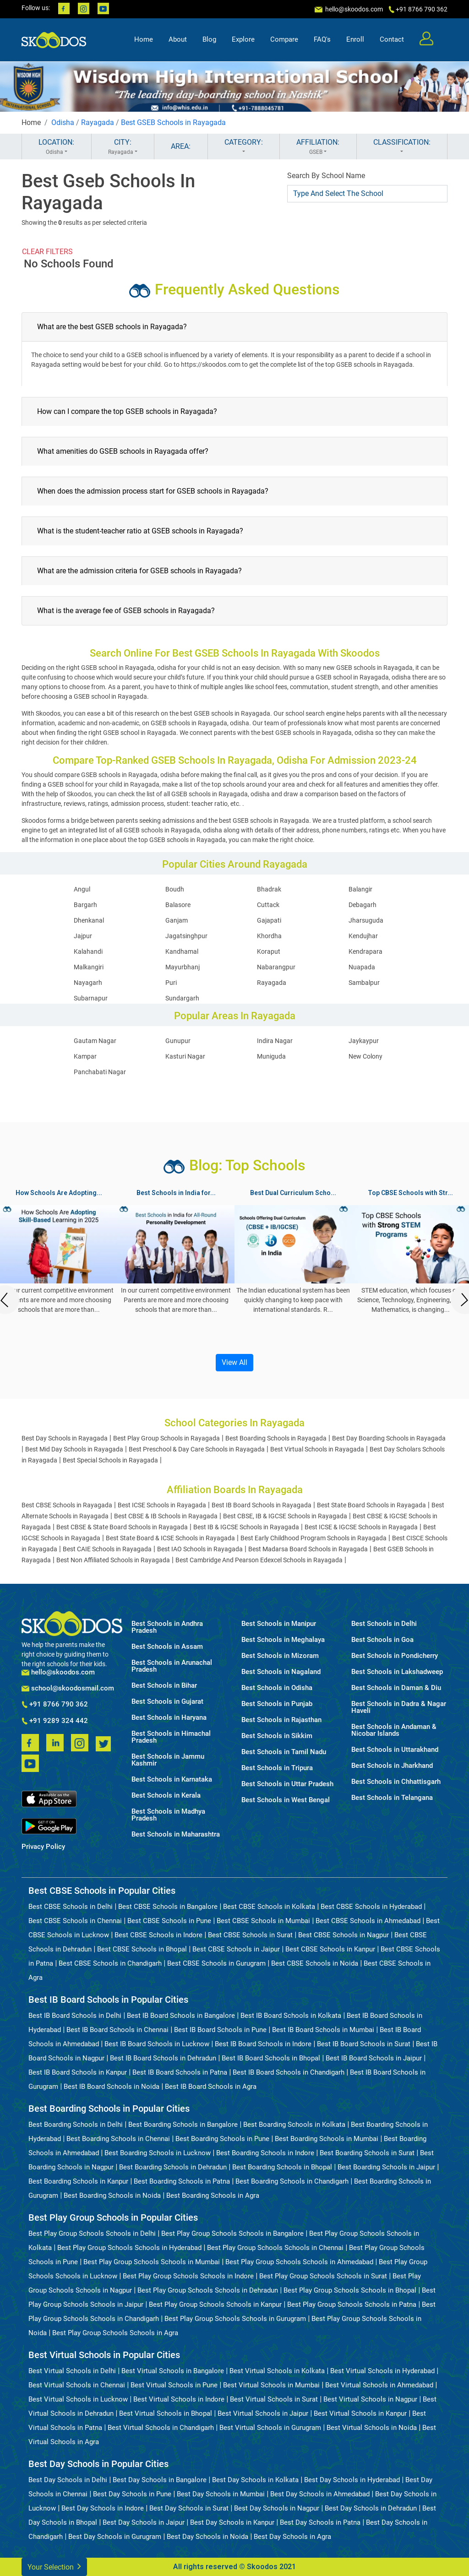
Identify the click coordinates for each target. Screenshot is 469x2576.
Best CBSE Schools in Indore (158, 1935)
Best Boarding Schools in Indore (265, 2153)
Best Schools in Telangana (392, 1797)
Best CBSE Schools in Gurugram (216, 1963)
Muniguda (271, 1056)
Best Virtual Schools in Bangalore (172, 2371)
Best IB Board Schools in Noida (111, 2086)
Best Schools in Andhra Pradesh (167, 1627)
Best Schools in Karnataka (171, 1779)
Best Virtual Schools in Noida (372, 2428)
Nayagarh (88, 982)
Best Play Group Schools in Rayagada (166, 1438)
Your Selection (54, 2566)
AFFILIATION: (318, 147)
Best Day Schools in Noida (207, 2537)
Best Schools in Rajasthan (281, 1720)
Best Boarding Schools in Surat (367, 2153)
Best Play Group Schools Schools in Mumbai (151, 2262)
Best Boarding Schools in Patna (182, 2181)
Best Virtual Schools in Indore (178, 2399)
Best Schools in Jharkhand (392, 1765)
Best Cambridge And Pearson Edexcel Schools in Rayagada (259, 1560)
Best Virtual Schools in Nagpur (370, 2399)
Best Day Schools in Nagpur (276, 2508)
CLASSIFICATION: (402, 147)
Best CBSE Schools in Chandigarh (110, 1963)
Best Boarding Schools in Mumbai (326, 2139)
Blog (209, 39)
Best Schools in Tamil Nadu (283, 1752)
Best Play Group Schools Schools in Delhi (92, 2233)
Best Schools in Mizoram (280, 1655)
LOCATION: (57, 147)
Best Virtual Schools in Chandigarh (161, 2428)
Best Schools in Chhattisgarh (396, 1781)
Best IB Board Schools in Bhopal (271, 2058)
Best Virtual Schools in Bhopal (165, 2413)
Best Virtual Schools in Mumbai (271, 2385)
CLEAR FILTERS (47, 251)
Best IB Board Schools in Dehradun (163, 2058)
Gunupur (178, 1040)
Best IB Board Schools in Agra (210, 2086)
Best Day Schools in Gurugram (114, 2537)
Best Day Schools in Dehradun (371, 2508)
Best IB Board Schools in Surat (363, 2044)
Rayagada (97, 122)
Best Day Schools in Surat (189, 2508)
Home (143, 39)
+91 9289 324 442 (55, 1721)
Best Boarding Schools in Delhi (75, 2124)
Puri (171, 982)
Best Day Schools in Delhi (67, 2480)
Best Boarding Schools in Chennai (118, 2139)
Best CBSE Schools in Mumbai (263, 1921)
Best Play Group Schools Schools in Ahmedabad (299, 2262)
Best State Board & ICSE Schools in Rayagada (170, 1538)
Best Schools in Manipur (278, 1623)
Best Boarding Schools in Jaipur (386, 2167)
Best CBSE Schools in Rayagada (67, 1505)
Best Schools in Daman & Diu (396, 1688)
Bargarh (85, 904)
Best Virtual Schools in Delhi (72, 2371)
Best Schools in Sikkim (276, 1736)
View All (234, 1362)
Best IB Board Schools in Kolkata (290, 2015)
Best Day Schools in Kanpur (232, 2522)
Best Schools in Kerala (166, 1795)
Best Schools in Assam (167, 1646)
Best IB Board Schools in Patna (179, 2072)
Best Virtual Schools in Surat (274, 2399)
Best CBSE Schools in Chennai (75, 1921)
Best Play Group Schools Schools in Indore (188, 2276)
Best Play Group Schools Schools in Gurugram (235, 2319)
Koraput (268, 951)
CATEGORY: (244, 147)
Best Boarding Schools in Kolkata (294, 2124)
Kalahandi (88, 951)
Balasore (178, 904)
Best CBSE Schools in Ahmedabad (368, 1921)
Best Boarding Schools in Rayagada (276, 1438)
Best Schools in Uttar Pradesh (287, 1784)
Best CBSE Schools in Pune (169, 1921)
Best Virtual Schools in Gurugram (270, 2428)
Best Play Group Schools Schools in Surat (323, 2276)
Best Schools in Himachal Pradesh (171, 1737)
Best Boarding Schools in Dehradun (173, 2167)
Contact (392, 39)
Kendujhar (363, 936)
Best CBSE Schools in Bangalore (168, 1906)
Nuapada (362, 967)
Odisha (62, 122)
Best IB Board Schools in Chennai (117, 2030)
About (178, 39)
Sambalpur (364, 982)
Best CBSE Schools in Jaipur (236, 1949)
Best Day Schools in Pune (132, 2494)
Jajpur (83, 936)
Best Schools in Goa (382, 1639)
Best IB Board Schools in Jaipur (374, 2058)
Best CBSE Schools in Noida (314, 1963)
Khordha (269, 936)
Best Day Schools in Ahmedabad (320, 2494)
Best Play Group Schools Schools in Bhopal (350, 2290)
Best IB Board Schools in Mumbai (323, 2030)
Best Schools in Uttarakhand (394, 1749)
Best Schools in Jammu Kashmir (167, 1760)
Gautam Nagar (95, 1040)
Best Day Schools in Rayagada (65, 1438)
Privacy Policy (43, 1846)
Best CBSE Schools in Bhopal (142, 1949)
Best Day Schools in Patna (320, 2522)
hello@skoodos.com (353, 9)
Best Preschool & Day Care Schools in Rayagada (197, 1449)
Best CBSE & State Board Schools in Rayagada (122, 1527)
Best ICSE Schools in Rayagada (162, 1505)
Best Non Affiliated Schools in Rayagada (113, 1560)
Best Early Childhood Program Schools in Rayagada (313, 1538)
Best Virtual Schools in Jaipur (263, 2413)
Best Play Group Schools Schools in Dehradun (207, 2290)
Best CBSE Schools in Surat (250, 1935)
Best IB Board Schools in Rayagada (261, 1505)
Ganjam (176, 920)
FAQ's (322, 39)
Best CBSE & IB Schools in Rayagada (166, 1516)
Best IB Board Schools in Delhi (74, 2015)
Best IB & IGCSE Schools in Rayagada (246, 1527)
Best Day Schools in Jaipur (144, 2522)
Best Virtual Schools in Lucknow (78, 2399)
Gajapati (269, 920)
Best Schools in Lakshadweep (397, 1671)
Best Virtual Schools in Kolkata (277, 2371)
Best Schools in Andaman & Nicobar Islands (393, 1730)
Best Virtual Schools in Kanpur (360, 2413)
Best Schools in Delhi (384, 1623)
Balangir (360, 889)
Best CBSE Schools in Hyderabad (371, 1906)
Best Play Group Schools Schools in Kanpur (215, 2304)
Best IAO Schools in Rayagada (200, 1549)
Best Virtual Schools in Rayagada (317, 1449)
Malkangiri (89, 967)
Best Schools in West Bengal (285, 1800)
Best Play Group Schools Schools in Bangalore (232, 2233)
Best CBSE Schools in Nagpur (343, 1935)
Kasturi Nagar (185, 1056)
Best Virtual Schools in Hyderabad (382, 2371)
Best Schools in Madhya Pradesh (168, 1815)
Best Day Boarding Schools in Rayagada (389, 1438)
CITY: (123, 147)
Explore (243, 39)
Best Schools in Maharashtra (175, 1834)
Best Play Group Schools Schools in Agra (115, 2333)
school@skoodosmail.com (68, 1688)
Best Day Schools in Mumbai (221, 2494)
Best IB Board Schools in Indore (263, 2044)
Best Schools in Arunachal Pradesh (171, 1666)
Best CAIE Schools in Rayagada (107, 1549)
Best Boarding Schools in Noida (112, 2195)
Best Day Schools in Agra (292, 2537)
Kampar (85, 1056)
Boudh (174, 889)
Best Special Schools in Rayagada (110, 1460)
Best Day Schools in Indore (102, 2508)
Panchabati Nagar (100, 1072)
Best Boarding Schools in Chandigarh (292, 2181)
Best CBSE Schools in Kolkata (269, 1906)
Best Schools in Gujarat (167, 1701)
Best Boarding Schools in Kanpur (78, 2181)
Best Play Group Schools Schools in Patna (351, 2304)
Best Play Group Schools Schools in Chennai (275, 2248)
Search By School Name (326, 175)
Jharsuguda (366, 920)
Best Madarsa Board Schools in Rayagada (308, 1549)
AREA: (181, 146)
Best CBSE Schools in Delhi (70, 1906)
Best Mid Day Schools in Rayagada (74, 1449)
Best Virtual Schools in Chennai (76, 2385)
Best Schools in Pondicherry (394, 1655)
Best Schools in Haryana (169, 1717)
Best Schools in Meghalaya (283, 1639)
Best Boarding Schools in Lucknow (157, 2153)
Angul (82, 889)
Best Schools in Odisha (276, 1688)
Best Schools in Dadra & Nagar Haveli (398, 1707)
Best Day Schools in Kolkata (255, 2480)
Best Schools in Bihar (164, 1685)
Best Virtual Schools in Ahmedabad (379, 2385)
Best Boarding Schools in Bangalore (183, 2124)
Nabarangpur (276, 967)
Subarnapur (91, 998)
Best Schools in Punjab (276, 1704)
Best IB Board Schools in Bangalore (181, 2015)
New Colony (365, 1056)
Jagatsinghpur (186, 936)
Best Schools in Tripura (277, 1768)
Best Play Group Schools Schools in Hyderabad (129, 2248)
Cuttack (268, 904)
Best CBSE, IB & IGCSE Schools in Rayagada (285, 1516)
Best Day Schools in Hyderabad (352, 2480)
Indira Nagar (275, 1040)
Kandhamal (181, 951)
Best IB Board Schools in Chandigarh (288, 2072)
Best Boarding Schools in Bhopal (282, 2167)
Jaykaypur (364, 1040)
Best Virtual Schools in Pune (174, 2385)
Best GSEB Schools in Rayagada (173, 122)
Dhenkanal (89, 920)
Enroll (355, 39)
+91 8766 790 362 (55, 1704)
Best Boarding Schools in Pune (222, 2139)
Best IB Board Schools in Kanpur (77, 2072)
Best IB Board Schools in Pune (220, 2030)
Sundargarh (182, 998)
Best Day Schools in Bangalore (160, 2480)
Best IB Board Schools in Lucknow (156, 2044)
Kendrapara (365, 951)
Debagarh (362, 904)
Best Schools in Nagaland (281, 1671)
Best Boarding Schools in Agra (212, 2195)
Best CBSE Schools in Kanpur (330, 1949)
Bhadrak (269, 889)
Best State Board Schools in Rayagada (371, 1505)
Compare (284, 39)
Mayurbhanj (182, 967)
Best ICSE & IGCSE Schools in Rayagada (361, 1527)
